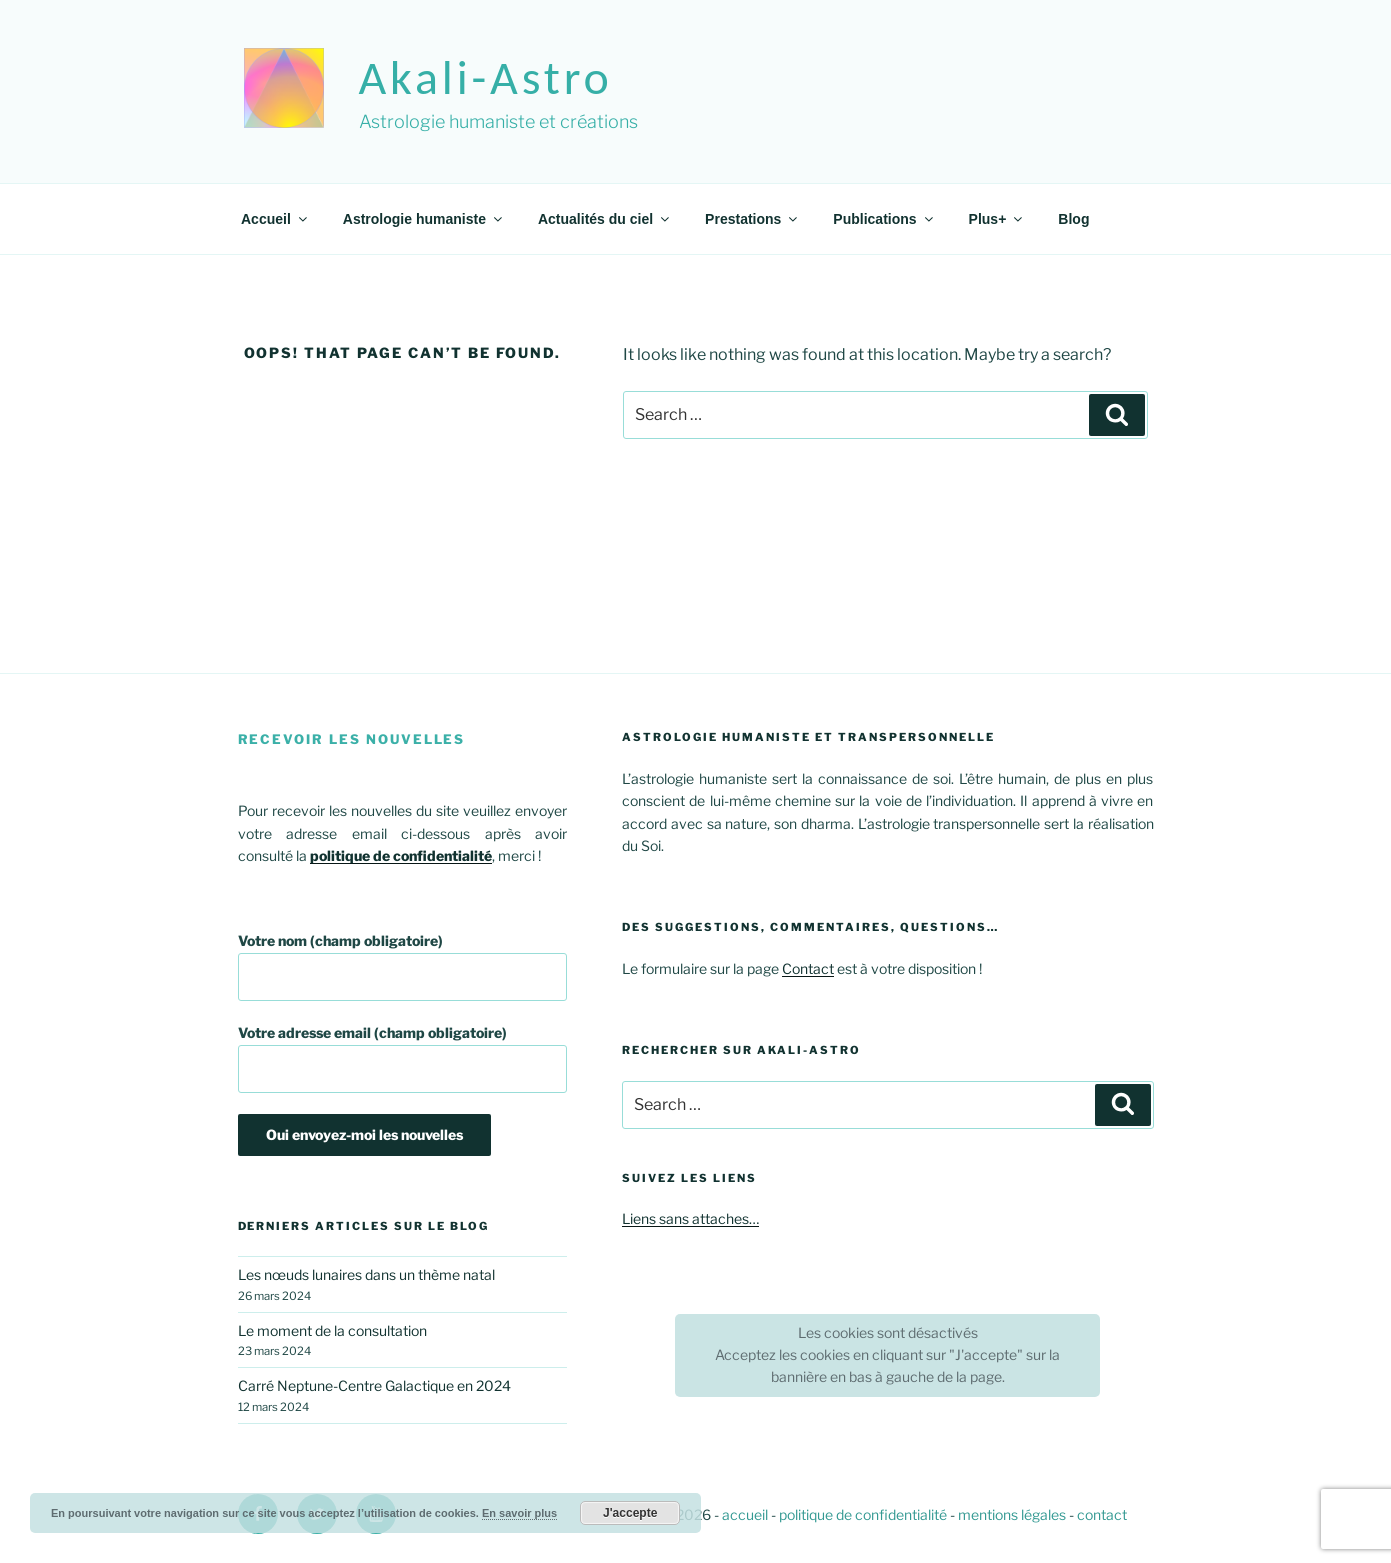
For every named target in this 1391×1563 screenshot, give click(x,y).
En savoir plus (519, 1513)
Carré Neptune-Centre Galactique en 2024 (374, 1385)
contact (1102, 1514)
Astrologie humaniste (424, 219)
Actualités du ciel (605, 219)
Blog (1073, 219)
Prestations (752, 219)
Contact (808, 968)
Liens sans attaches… (690, 1218)
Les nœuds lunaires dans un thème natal (366, 1274)
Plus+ (997, 219)
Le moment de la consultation (332, 1330)
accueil (745, 1514)
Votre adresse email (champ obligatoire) (403, 1058)
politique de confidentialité (863, 1514)
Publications (884, 219)
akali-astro (486, 77)
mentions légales (1012, 1514)
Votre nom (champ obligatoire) (403, 966)
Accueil (275, 219)
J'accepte (630, 1513)
